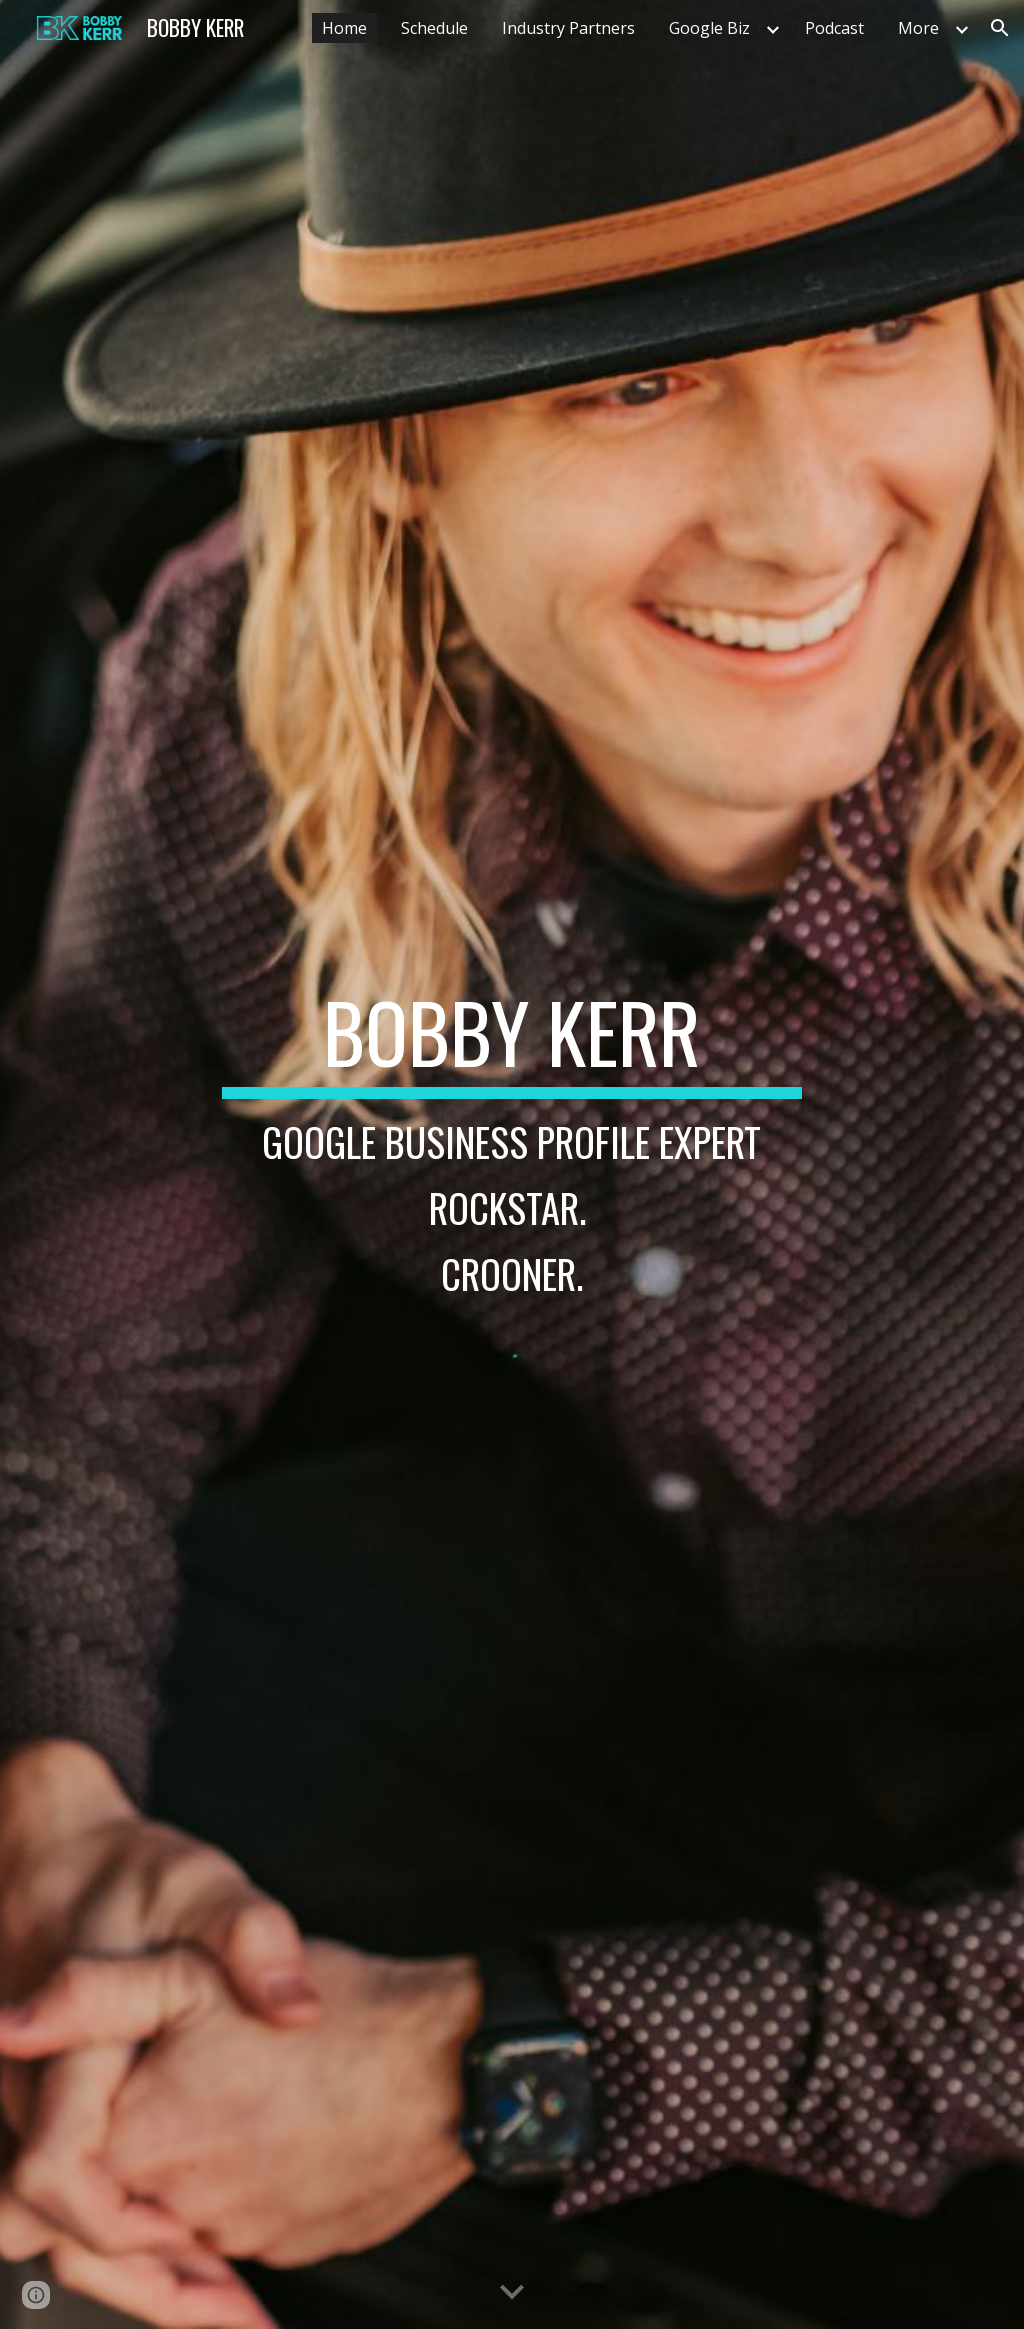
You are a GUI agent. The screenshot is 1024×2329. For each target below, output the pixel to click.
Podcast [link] (834, 28)
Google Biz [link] (709, 28)
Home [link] (344, 28)
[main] (511, 1148)
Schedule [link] (434, 28)
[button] (1000, 28)
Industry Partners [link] (568, 28)
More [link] (918, 28)
